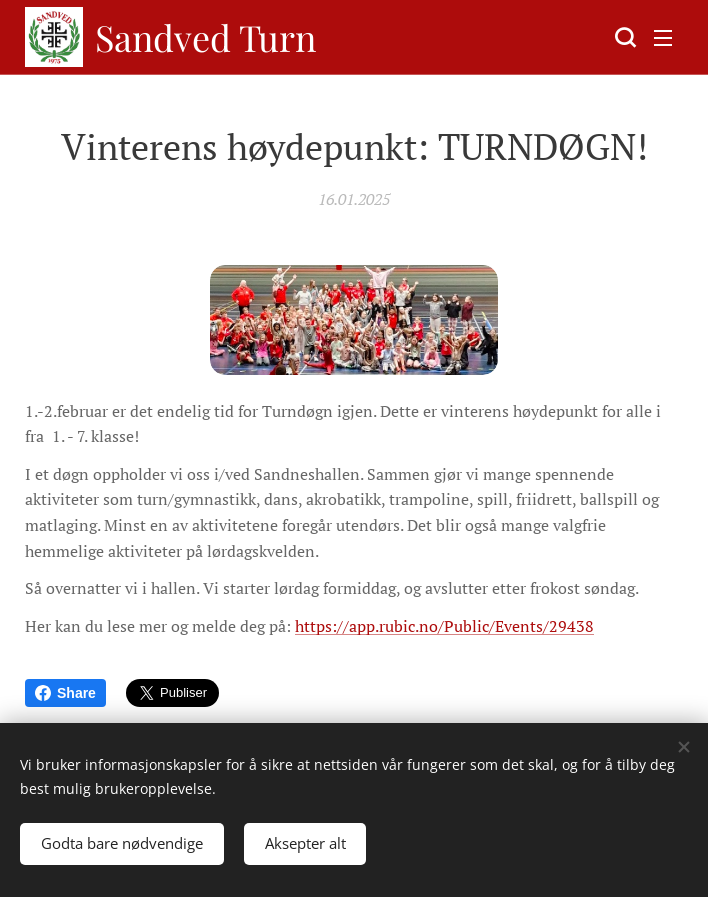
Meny (663, 38)
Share (65, 693)
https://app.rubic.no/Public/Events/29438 (444, 626)
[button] (623, 37)
